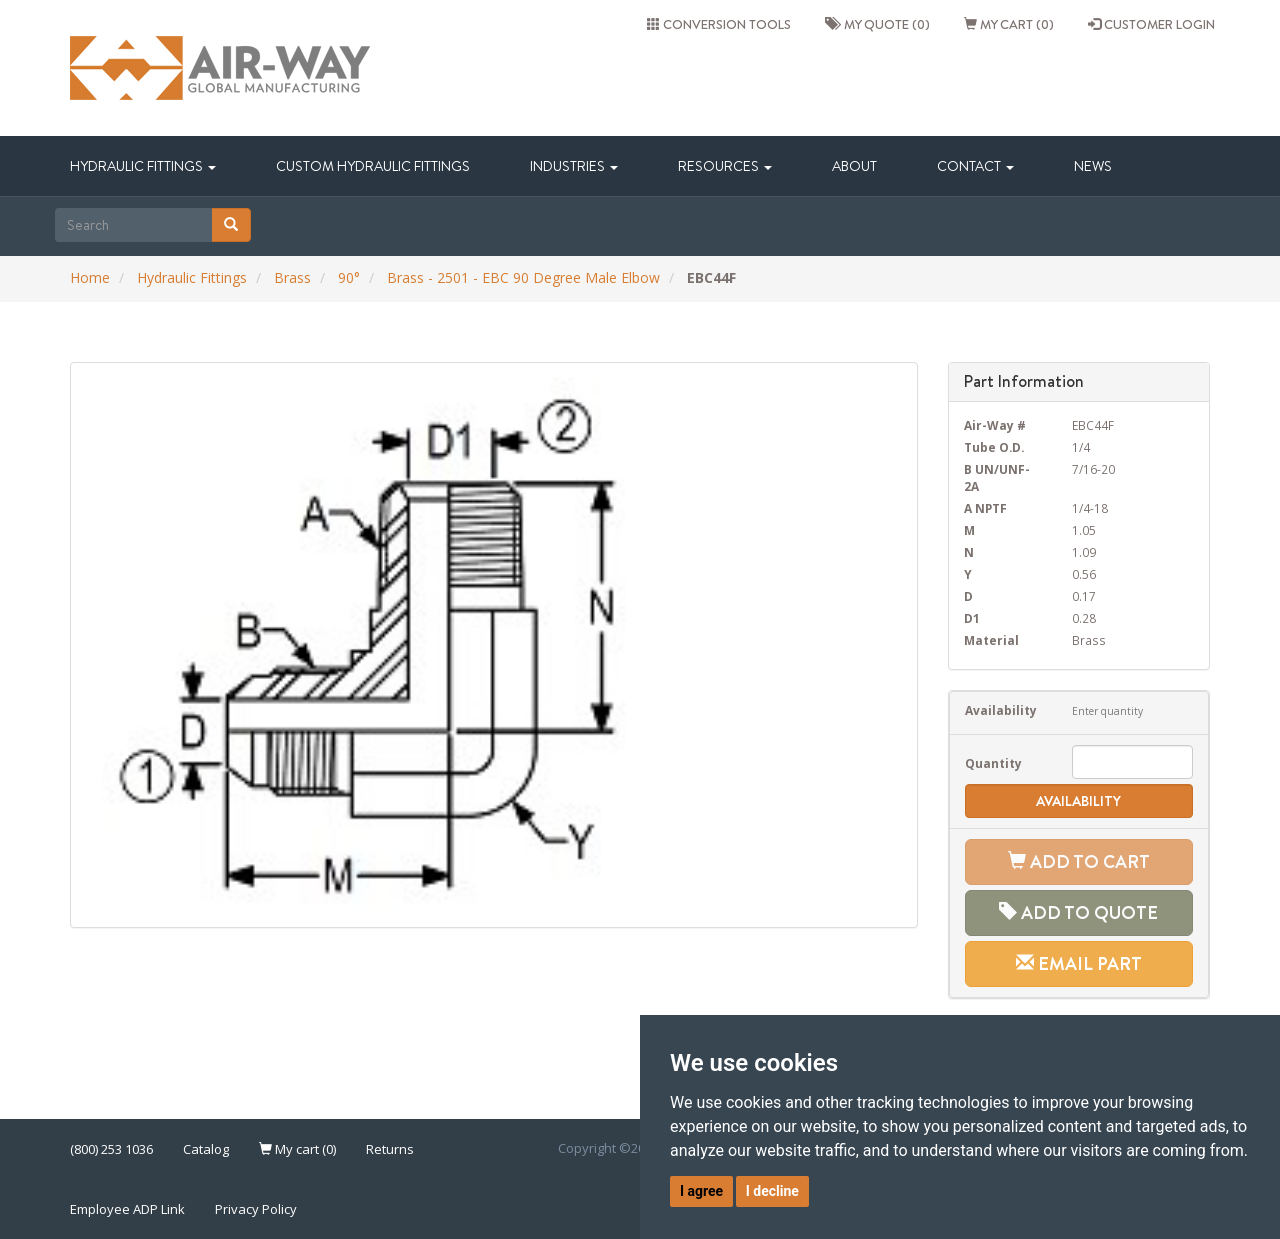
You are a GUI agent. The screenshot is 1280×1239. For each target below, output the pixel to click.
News (1093, 166)
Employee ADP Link (127, 1209)
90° (349, 277)
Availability (1001, 710)
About (854, 166)
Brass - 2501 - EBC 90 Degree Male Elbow (523, 277)
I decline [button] (772, 1191)
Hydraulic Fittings (143, 166)
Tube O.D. (994, 447)
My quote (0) (877, 24)
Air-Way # (995, 425)
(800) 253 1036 (111, 1149)
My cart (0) (1009, 24)
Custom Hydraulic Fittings (373, 166)
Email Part (1079, 963)
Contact (975, 166)
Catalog (206, 1149)
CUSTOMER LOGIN (1151, 24)
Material (991, 640)
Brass (292, 277)
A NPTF (985, 508)
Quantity (993, 763)
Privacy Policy (256, 1209)
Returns (390, 1149)
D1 (972, 618)
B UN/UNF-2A (997, 477)
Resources (725, 166)
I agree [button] (701, 1191)
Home (90, 277)
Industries (574, 166)
